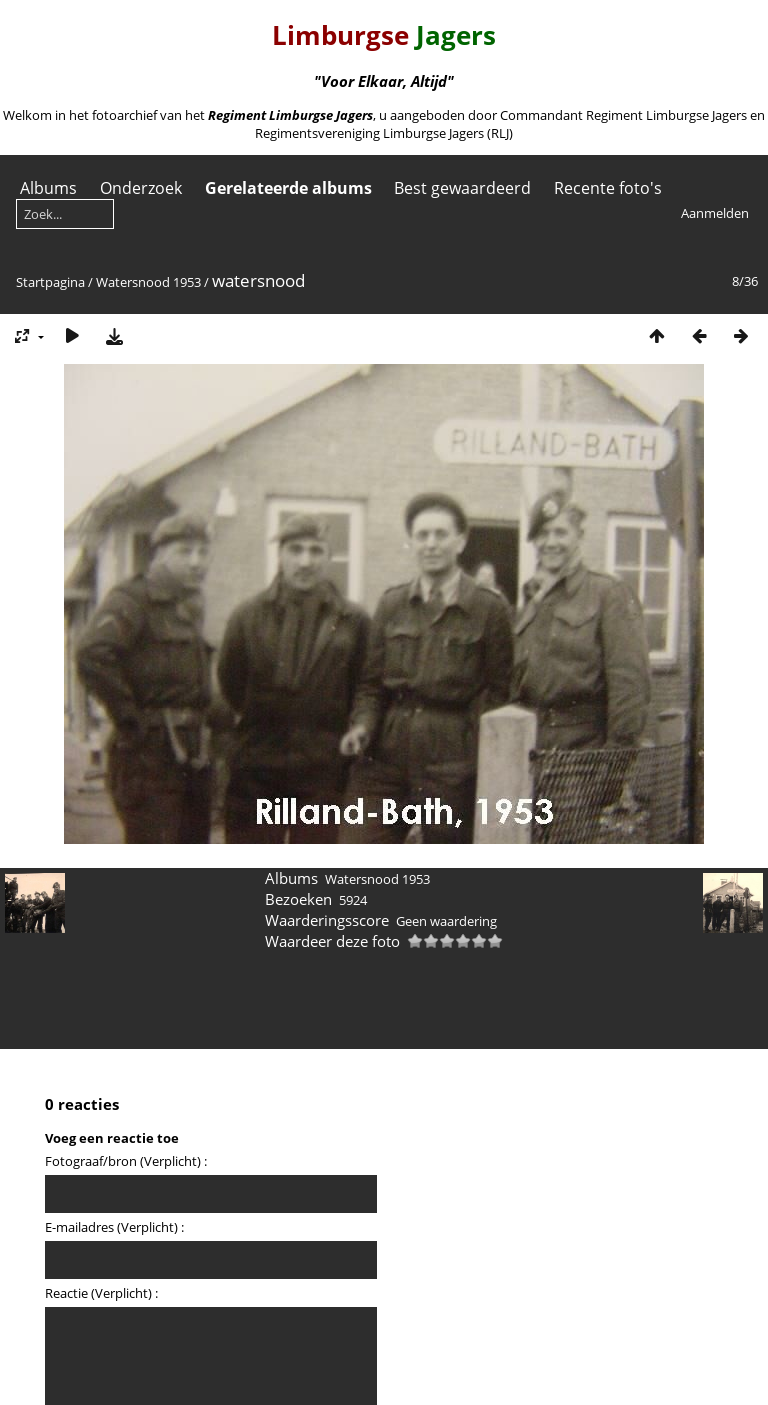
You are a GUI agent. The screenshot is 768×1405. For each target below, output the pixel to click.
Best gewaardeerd (462, 188)
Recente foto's (608, 188)
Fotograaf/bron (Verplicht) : (126, 1161)
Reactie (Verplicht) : (101, 1293)
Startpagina (50, 282)
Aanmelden (715, 213)
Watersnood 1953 (148, 282)
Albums (48, 188)
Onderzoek (141, 188)
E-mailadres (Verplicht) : (114, 1227)
